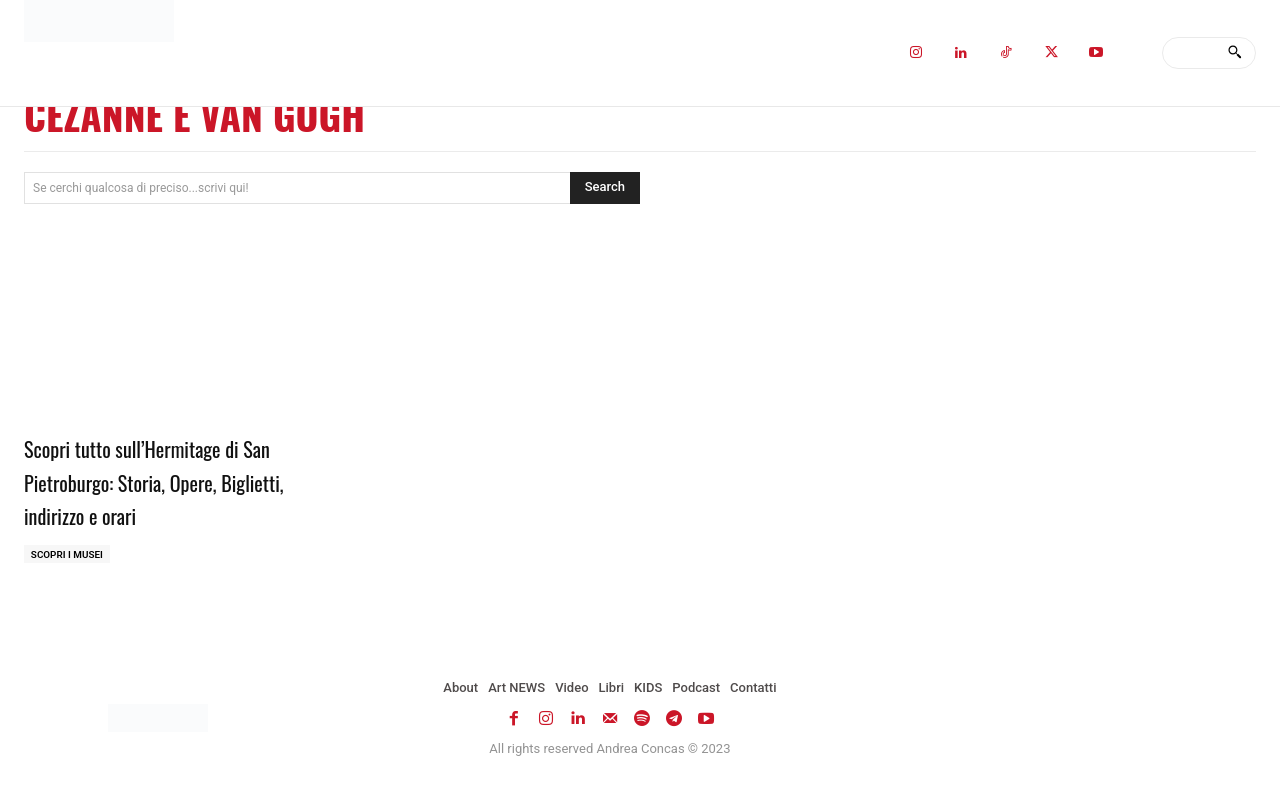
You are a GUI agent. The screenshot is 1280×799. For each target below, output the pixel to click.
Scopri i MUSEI (67, 554)
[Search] (1234, 53)
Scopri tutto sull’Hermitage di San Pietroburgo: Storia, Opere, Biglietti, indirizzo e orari (157, 480)
